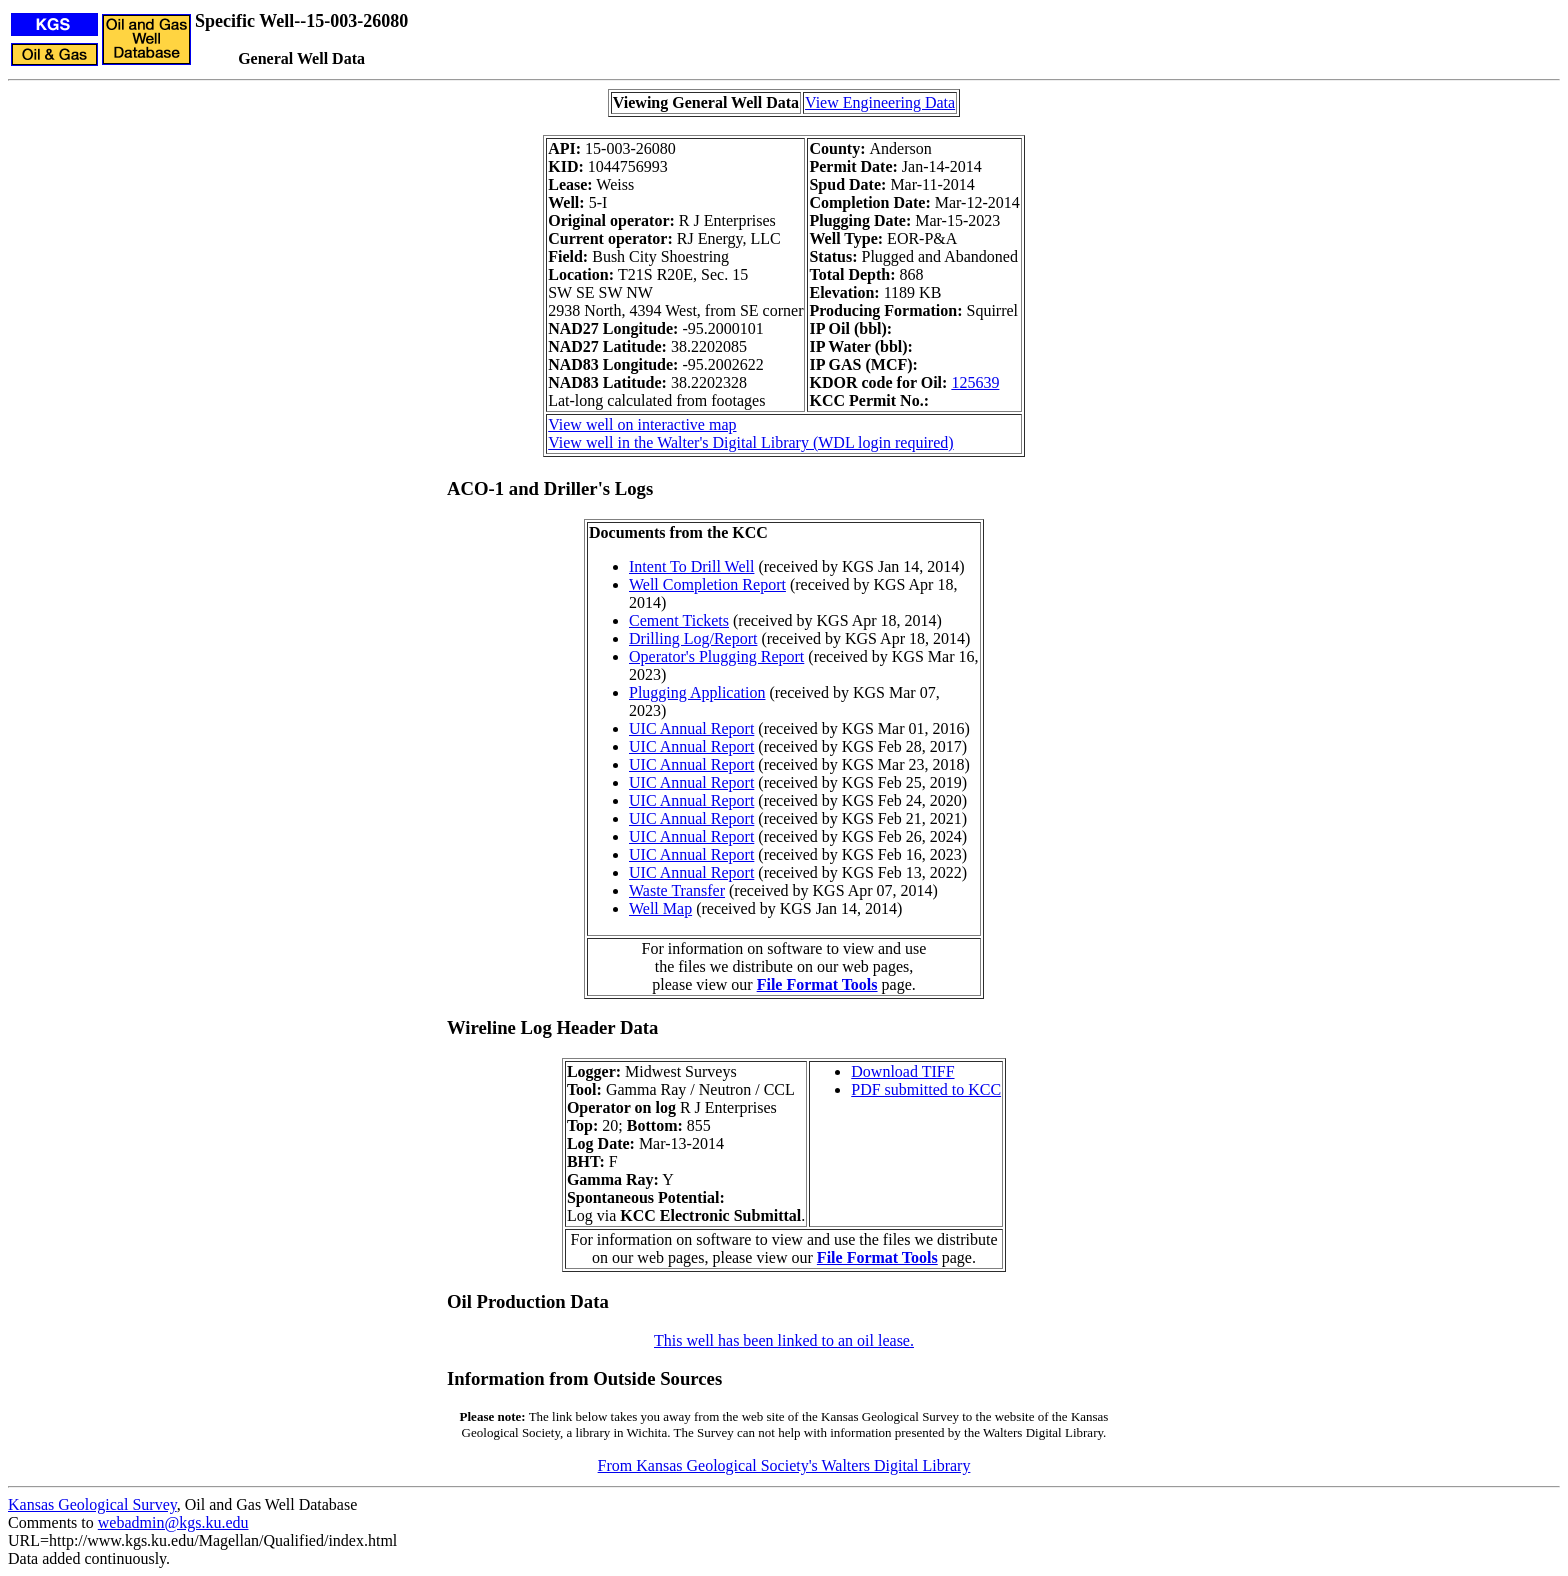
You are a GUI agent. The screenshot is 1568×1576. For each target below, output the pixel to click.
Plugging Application (697, 692)
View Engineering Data (880, 102)
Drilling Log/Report (693, 638)
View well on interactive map (642, 424)
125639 (975, 382)
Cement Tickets (679, 620)
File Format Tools (817, 984)
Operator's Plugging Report (716, 656)
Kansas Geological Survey (92, 1504)
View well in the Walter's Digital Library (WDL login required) (750, 442)
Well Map (660, 908)
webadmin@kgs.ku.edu (173, 1522)
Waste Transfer (677, 890)
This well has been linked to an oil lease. (784, 1340)
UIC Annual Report (691, 728)
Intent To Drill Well (691, 566)
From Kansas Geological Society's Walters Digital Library (784, 1465)
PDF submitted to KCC (926, 1089)
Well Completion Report (707, 584)
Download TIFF (902, 1071)
